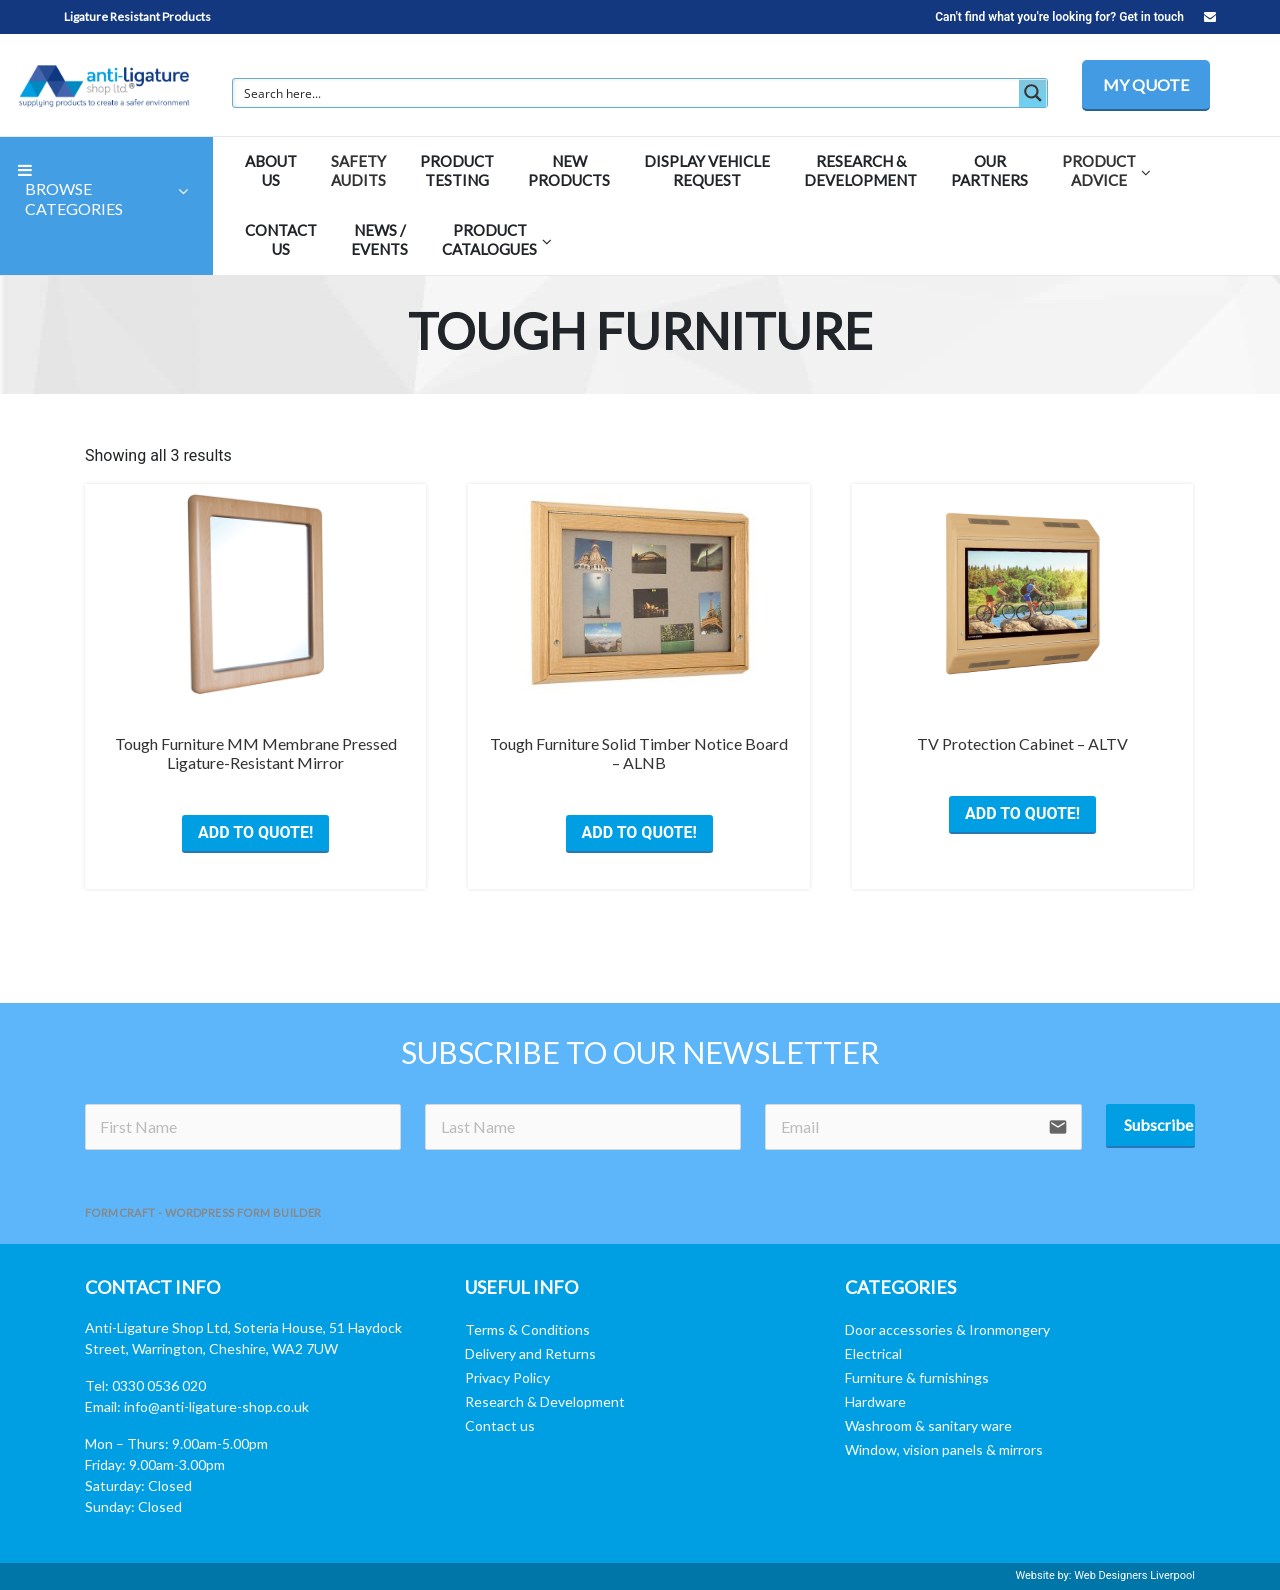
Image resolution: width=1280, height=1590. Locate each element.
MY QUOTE (1146, 84)
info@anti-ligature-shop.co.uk (216, 1406)
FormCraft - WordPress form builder (203, 1212)
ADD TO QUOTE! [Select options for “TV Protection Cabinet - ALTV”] (1022, 813)
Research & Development (545, 1401)
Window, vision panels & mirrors (944, 1449)
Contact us (500, 1425)
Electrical (873, 1353)
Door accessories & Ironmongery (947, 1329)
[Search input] (626, 93)
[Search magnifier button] (1033, 93)
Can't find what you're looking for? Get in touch (1075, 17)
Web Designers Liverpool (1134, 1575)
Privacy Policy (507, 1377)
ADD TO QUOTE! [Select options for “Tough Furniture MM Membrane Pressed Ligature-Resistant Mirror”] (255, 832)
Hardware (875, 1401)
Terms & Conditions (527, 1329)
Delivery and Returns (530, 1353)
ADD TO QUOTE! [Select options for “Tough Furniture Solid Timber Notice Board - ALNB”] (639, 832)
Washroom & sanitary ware (928, 1425)
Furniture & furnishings (917, 1377)
